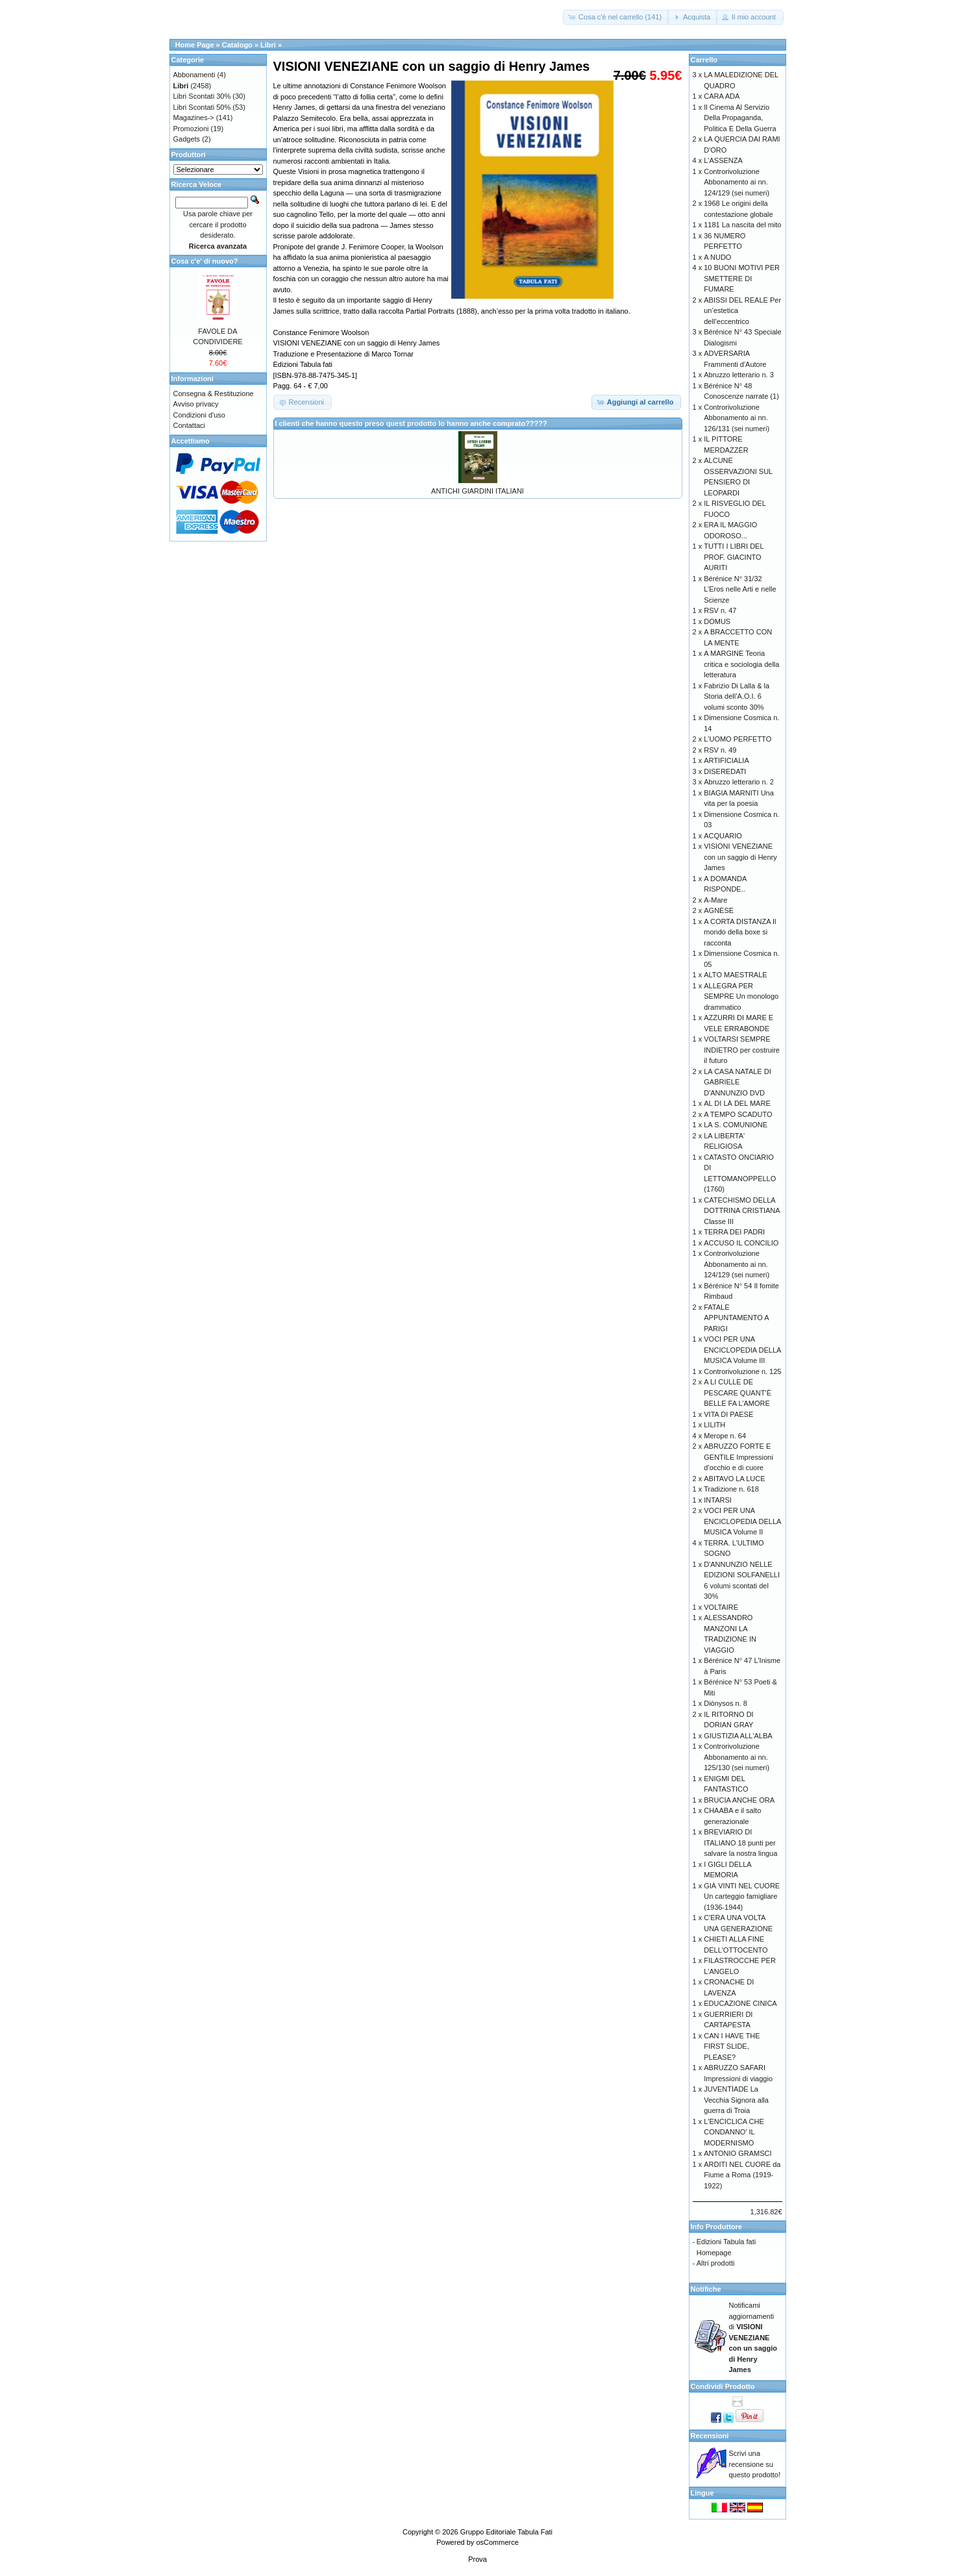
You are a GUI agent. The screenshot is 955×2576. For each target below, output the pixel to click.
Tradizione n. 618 (731, 1489)
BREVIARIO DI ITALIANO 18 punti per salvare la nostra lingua (740, 1842)
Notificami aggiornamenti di (753, 2337)
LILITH (714, 1425)
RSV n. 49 (720, 750)
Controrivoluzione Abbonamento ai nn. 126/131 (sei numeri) (736, 417)
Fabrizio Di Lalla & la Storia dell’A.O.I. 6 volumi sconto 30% (736, 696)
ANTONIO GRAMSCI (737, 2153)
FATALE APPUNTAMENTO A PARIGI (736, 1317)
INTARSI (718, 1500)
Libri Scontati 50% (202, 107)
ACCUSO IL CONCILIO (741, 1243)
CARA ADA (721, 96)
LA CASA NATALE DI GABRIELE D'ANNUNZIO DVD (737, 1082)
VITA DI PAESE (728, 1414)
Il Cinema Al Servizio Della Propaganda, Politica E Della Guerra (740, 117)
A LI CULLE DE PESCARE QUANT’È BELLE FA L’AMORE (737, 1392)
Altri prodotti (716, 2263)
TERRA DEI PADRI (734, 1232)
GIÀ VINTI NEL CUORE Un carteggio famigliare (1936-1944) (742, 1896)
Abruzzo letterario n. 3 (739, 375)
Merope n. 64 (725, 1436)
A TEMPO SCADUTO (738, 1114)
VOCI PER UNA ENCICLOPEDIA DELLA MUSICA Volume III (742, 1349)
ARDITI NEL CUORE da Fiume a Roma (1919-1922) (742, 2175)
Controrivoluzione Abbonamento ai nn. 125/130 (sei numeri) (736, 1756)
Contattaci (189, 425)
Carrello (704, 60)
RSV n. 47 (720, 610)
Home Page (194, 45)
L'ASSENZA (723, 160)
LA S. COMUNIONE (735, 1125)
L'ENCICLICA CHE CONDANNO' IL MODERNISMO (734, 2132)
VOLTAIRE (721, 1607)
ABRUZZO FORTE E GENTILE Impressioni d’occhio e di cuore (738, 1456)
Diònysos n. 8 (725, 1703)
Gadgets (187, 139)
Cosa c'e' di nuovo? (204, 261)
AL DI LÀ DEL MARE (737, 1103)
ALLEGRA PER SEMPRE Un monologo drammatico (741, 996)
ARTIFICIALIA (726, 760)
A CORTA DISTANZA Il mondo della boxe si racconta (740, 932)
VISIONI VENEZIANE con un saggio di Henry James (740, 856)
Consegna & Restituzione (213, 393)
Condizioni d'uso (199, 415)
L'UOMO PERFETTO (737, 739)
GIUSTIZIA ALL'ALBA (738, 1736)
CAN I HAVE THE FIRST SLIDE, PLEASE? (732, 2046)
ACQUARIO (723, 836)
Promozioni (191, 128)
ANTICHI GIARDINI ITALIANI (477, 491)
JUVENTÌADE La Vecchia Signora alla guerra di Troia (736, 2099)
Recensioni (710, 2436)
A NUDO (717, 257)
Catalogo (237, 45)
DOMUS (717, 621)
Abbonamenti (194, 75)
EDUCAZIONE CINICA (740, 2003)
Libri (268, 45)
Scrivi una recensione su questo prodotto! (755, 2464)
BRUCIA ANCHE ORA (739, 1800)
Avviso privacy (196, 404)
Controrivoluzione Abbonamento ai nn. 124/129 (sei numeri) (736, 182)
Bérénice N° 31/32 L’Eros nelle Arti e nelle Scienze (740, 589)
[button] (616, 17)
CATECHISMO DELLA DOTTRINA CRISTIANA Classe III (742, 1210)
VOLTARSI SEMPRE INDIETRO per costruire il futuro (742, 1049)
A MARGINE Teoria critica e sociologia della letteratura (741, 664)
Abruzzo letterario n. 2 (739, 782)
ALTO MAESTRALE (735, 975)
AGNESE (719, 910)
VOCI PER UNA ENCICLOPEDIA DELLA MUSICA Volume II (742, 1521)
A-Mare (715, 900)
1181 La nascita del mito (742, 225)
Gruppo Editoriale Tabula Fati (506, 2532)
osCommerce (497, 2542)
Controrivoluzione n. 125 (742, 1371)
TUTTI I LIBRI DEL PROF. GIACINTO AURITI (733, 556)
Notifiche (706, 2289)
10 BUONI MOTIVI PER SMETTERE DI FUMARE (742, 278)
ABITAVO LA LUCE (734, 1478)
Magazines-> (193, 117)
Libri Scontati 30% (202, 96)
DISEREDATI (725, 771)
